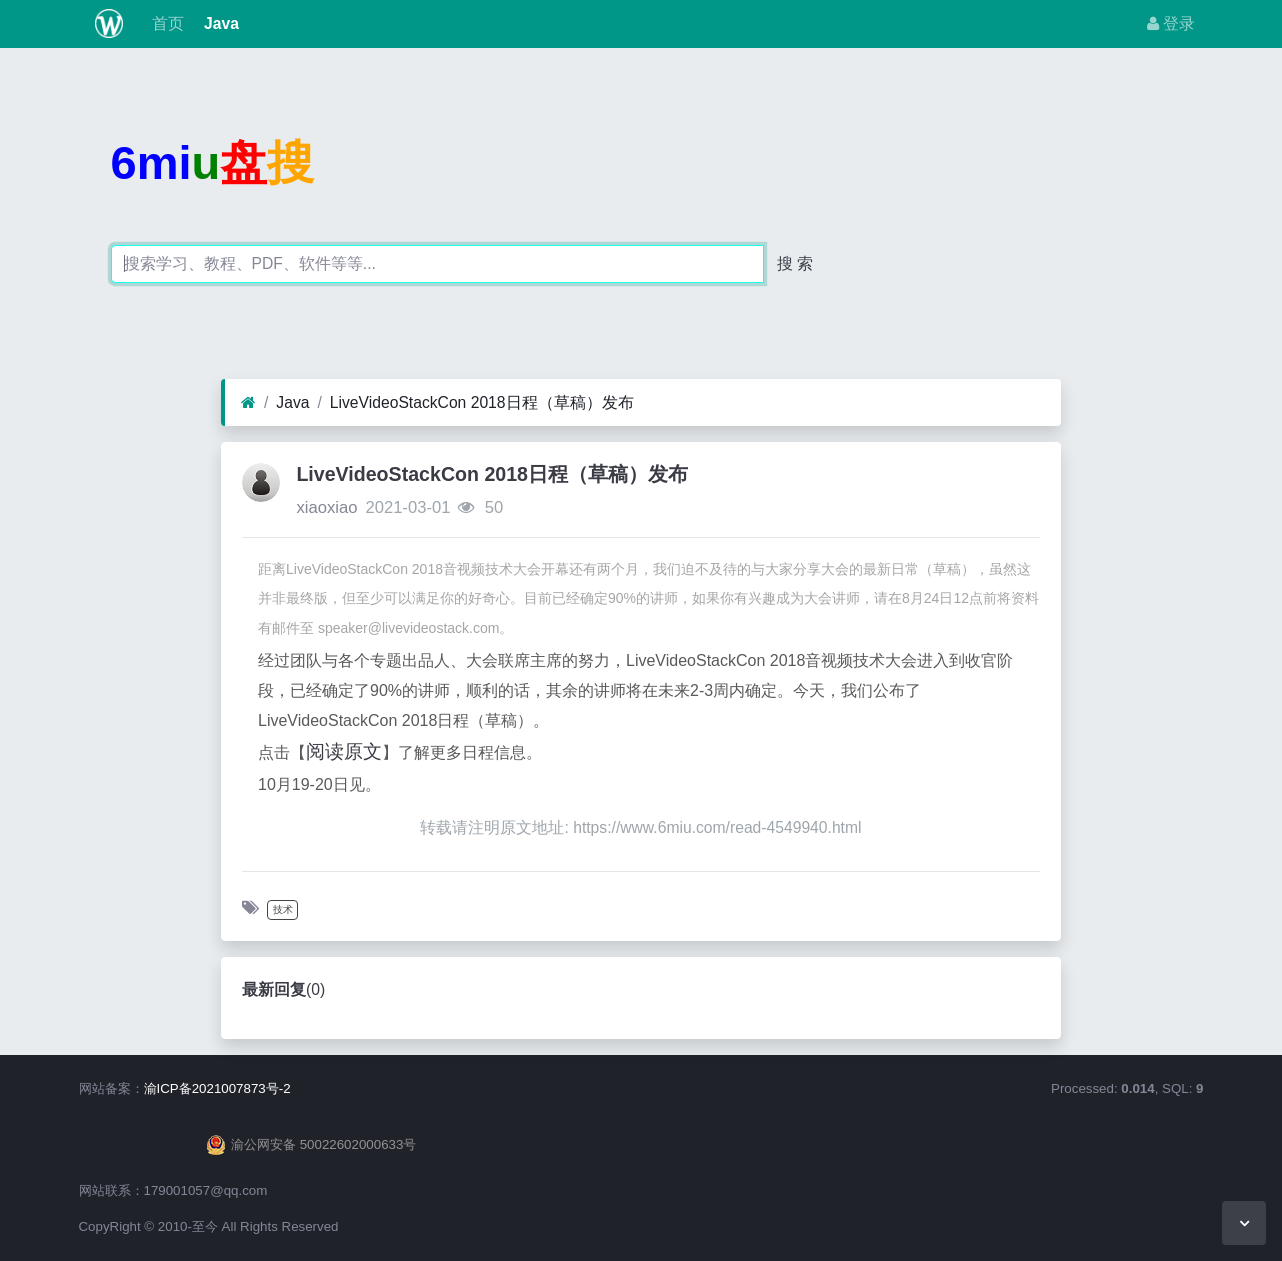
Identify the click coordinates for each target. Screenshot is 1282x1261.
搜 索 (795, 263)
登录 (1171, 23)
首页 (165, 23)
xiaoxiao (326, 507)
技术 (283, 909)
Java (219, 23)
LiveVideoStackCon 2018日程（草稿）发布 (482, 402)
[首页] (248, 403)
